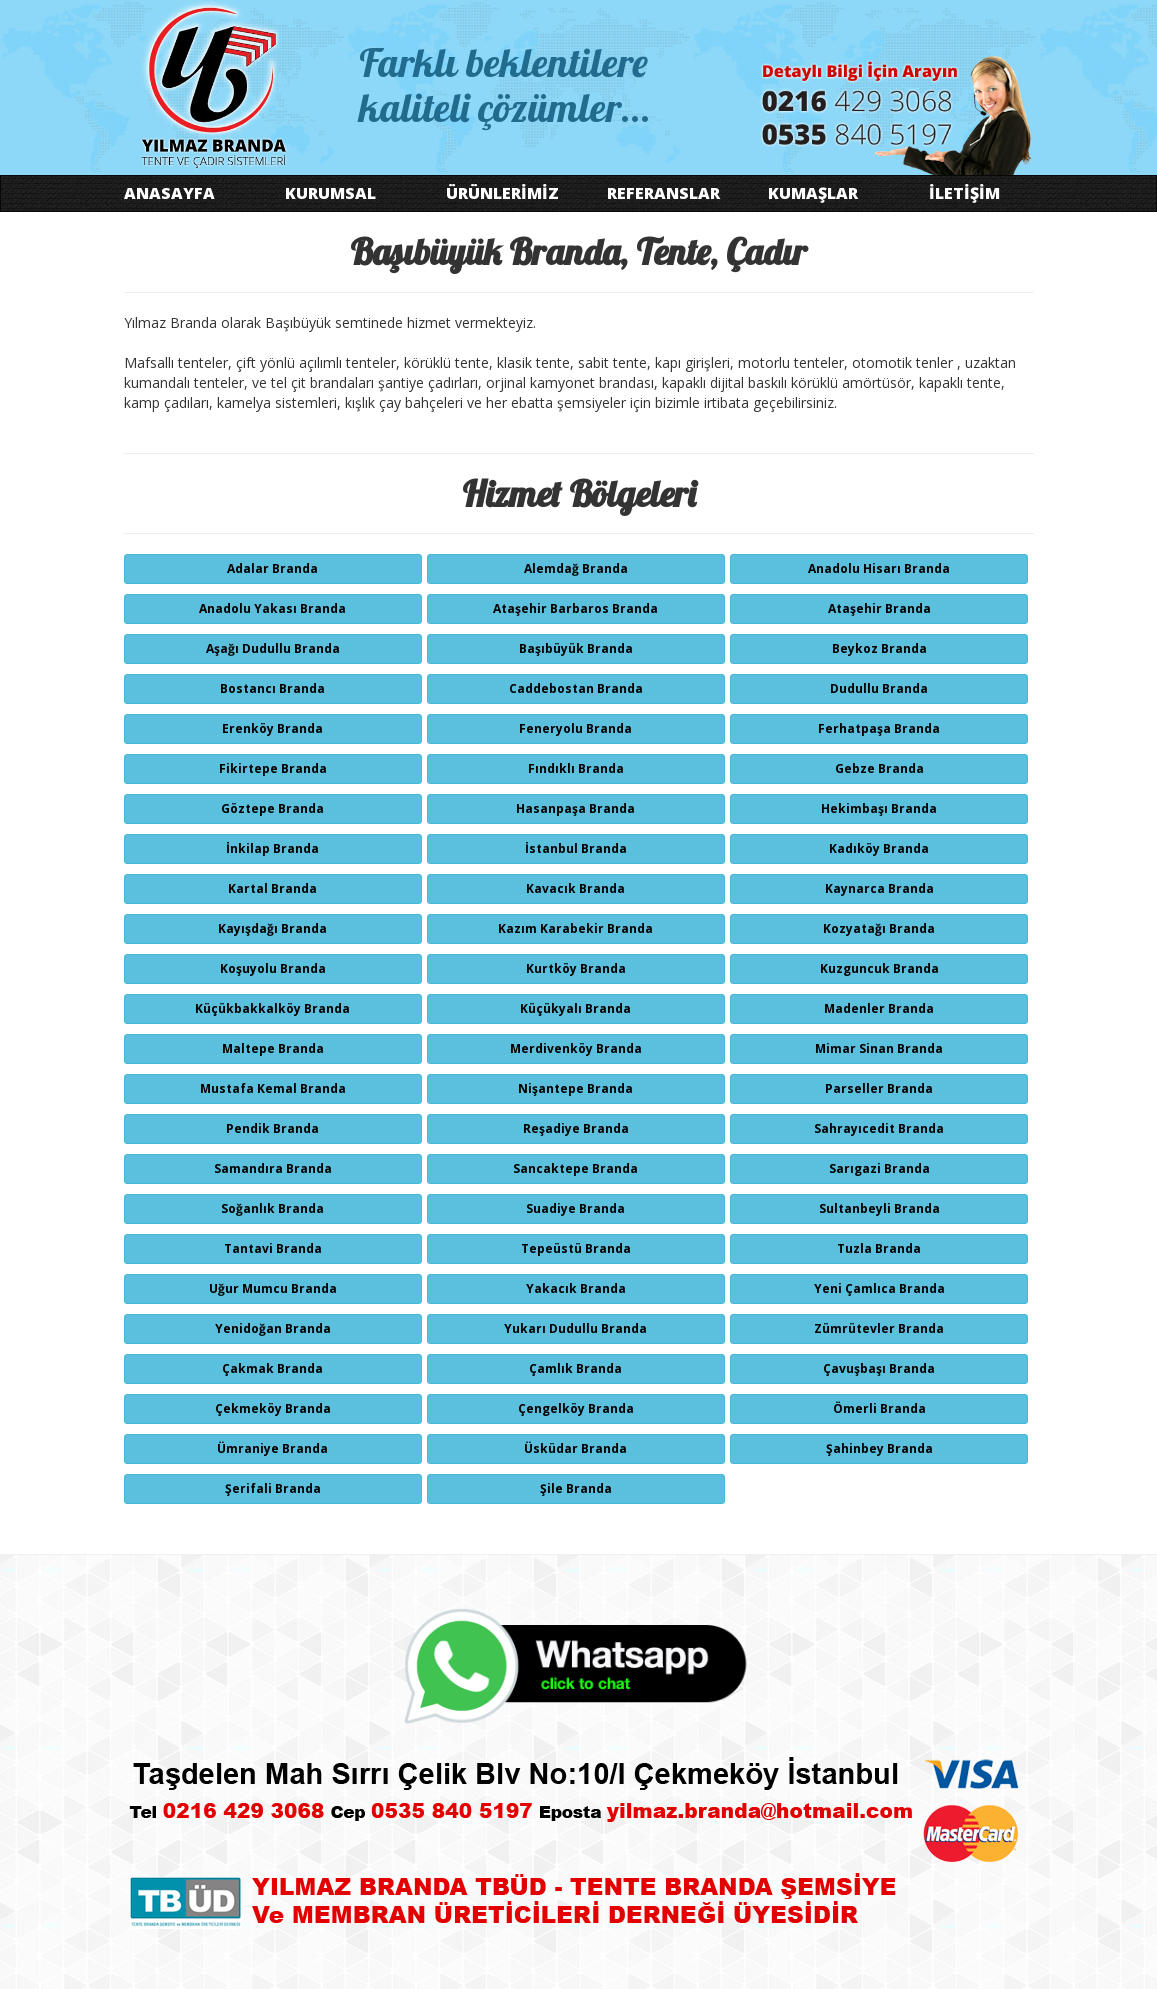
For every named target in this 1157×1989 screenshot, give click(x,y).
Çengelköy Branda (576, 1408)
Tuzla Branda (879, 1248)
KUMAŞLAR (813, 193)
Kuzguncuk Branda (879, 968)
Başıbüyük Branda (576, 648)
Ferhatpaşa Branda (879, 728)
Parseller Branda (879, 1088)
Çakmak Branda (272, 1368)
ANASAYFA (169, 193)
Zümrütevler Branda (879, 1328)
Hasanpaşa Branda (575, 808)
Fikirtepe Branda (273, 768)
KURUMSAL (330, 193)
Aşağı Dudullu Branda (273, 648)
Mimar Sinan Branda (879, 1048)
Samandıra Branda (273, 1168)
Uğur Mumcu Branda (273, 1288)
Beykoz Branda (879, 648)
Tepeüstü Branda (576, 1248)
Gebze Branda (879, 768)
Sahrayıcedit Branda (879, 1128)
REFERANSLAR (663, 193)
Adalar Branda (272, 568)
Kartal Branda (272, 888)
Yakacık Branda (576, 1288)
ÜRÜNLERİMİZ (502, 193)
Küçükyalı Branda (575, 1008)
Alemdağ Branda (576, 568)
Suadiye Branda (575, 1208)
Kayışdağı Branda (272, 928)
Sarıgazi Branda (879, 1168)
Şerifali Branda (273, 1488)
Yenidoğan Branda (273, 1328)
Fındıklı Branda (576, 768)
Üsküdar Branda (575, 1448)
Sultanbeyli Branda (879, 1208)
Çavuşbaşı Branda (879, 1368)
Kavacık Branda (575, 888)
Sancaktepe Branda (575, 1168)
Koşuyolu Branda (273, 968)
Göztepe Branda (272, 808)
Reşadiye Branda (576, 1128)
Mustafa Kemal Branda (273, 1088)
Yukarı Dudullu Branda (575, 1328)
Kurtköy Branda (576, 968)
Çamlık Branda (575, 1368)
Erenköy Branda (272, 728)
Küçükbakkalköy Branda (272, 1008)
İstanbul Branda (576, 848)
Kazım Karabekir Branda (575, 928)
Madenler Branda (879, 1008)
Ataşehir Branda (879, 608)
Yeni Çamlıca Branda (879, 1288)
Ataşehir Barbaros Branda (575, 608)
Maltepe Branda (273, 1048)
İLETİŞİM (964, 193)
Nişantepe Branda (575, 1088)
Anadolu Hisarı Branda (879, 568)
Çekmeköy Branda (273, 1408)
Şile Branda (576, 1488)
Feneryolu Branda (575, 728)
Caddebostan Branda (576, 688)
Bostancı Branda (272, 688)
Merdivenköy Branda (576, 1048)
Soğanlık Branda (272, 1208)
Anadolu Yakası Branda (272, 608)
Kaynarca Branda (879, 888)
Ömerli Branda (879, 1408)
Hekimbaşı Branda (879, 808)
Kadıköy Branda (879, 848)
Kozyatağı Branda (879, 928)
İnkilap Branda (272, 848)
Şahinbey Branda (879, 1448)
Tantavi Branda (273, 1248)
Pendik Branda (272, 1128)
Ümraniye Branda (272, 1448)
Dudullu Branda (879, 688)
